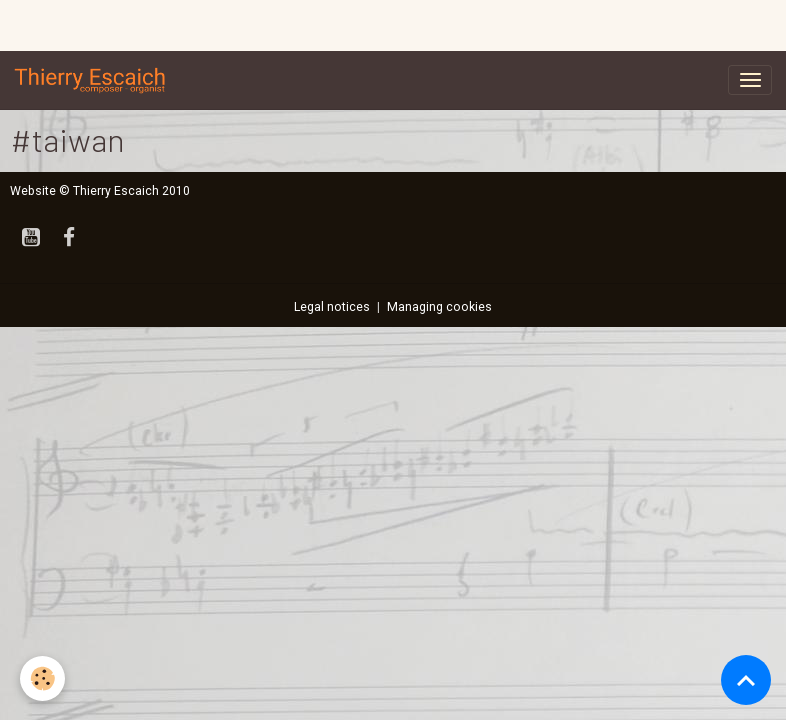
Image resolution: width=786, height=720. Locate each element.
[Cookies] (42, 678)
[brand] (94, 80)
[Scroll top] (746, 680)
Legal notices (332, 307)
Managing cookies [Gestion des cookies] (439, 307)
